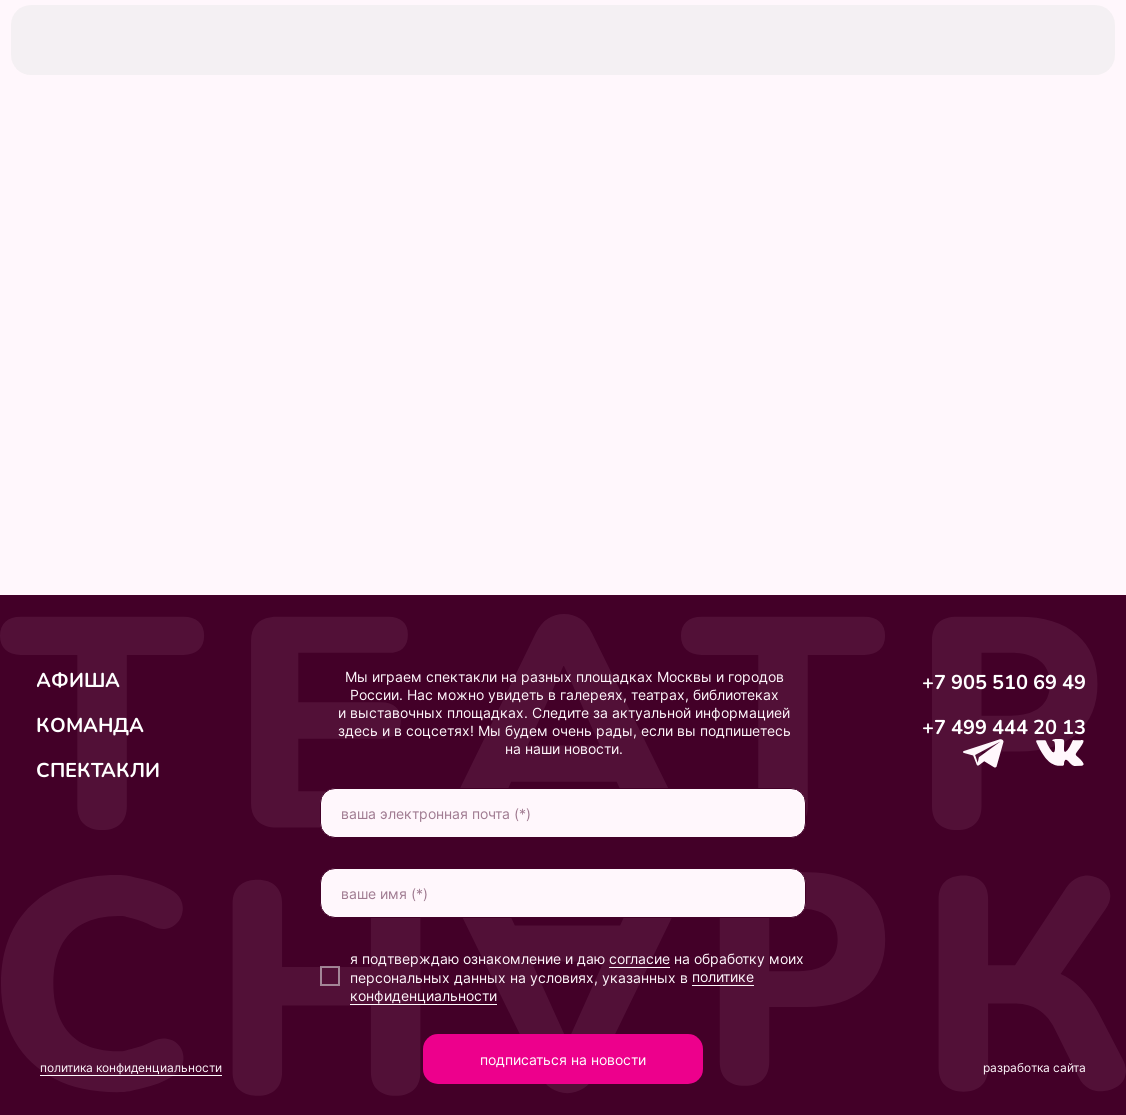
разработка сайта (1034, 1067)
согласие (639, 958)
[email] (563, 813)
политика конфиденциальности (131, 1067)
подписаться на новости (563, 1059)
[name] (563, 893)
